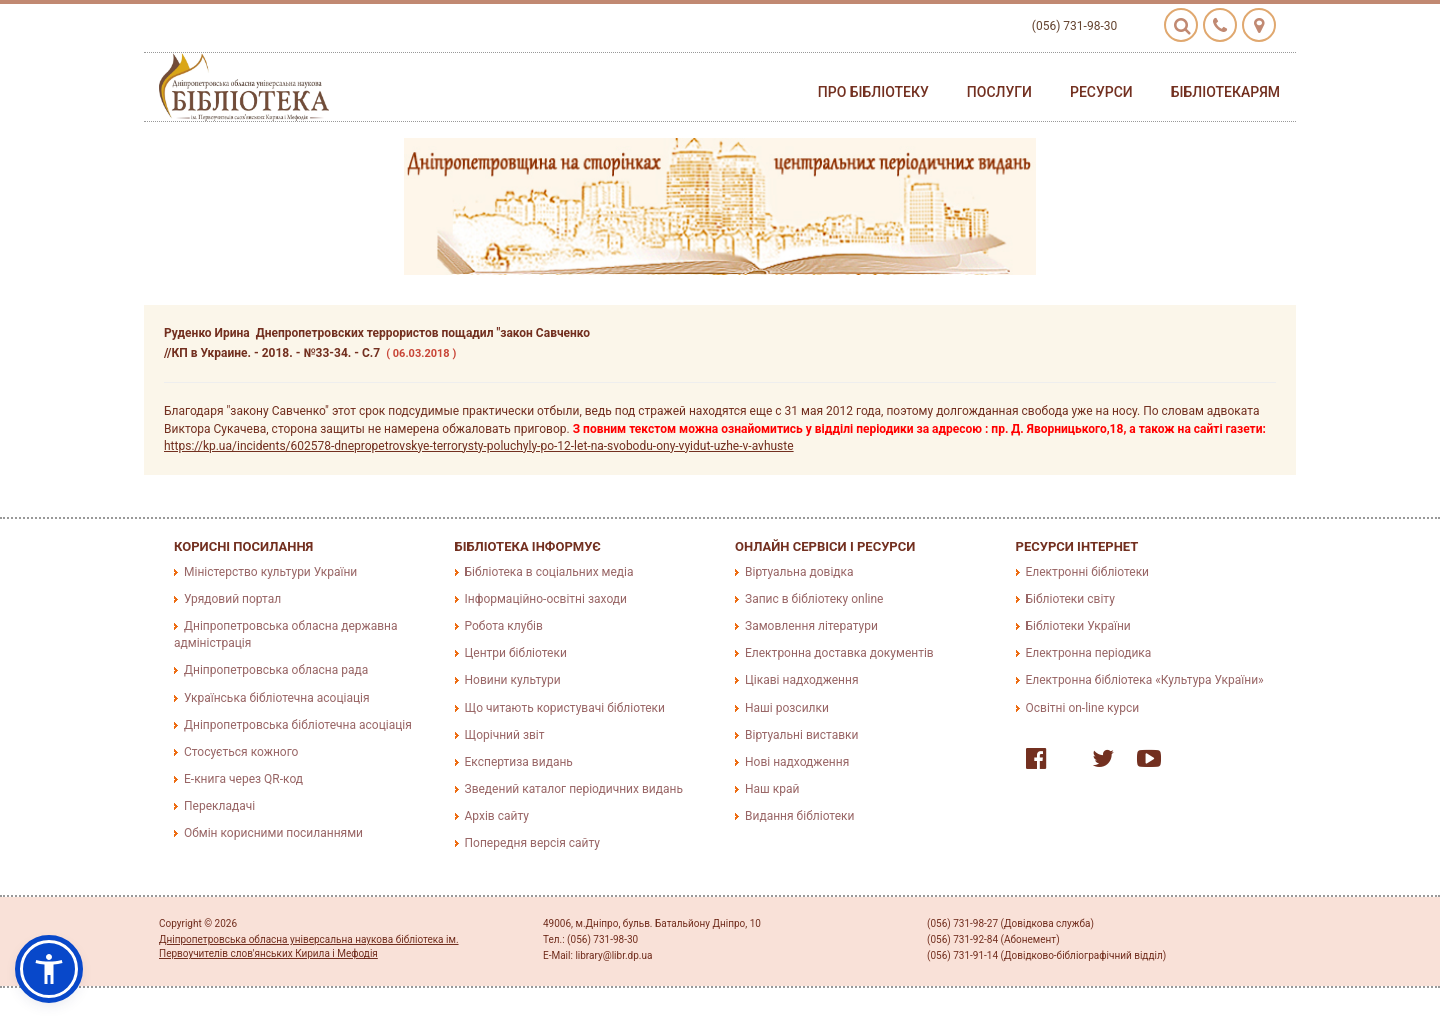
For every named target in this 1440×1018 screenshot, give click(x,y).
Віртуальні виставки (801, 735)
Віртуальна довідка (799, 572)
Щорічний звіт (505, 735)
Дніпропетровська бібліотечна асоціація (298, 725)
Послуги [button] (999, 92)
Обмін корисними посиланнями (273, 833)
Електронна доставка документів (839, 653)
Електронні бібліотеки (1088, 572)
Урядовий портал (232, 599)
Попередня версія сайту (533, 843)
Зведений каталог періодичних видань (574, 789)
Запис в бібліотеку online (814, 599)
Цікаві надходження (802, 680)
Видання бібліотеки (799, 816)
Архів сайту (497, 816)
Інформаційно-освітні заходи (546, 599)
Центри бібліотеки (516, 653)
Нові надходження (797, 762)
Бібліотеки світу (1070, 599)
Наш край (772, 789)
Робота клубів (504, 626)
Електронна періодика (1089, 653)
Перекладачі (219, 806)
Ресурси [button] (1101, 92)
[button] (49, 969)
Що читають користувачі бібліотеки (565, 708)
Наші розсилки (787, 708)
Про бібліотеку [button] (873, 92)
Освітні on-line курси (1083, 708)
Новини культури (513, 680)
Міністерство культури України (270, 572)
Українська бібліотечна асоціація (277, 698)
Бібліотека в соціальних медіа (549, 572)
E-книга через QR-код (243, 779)
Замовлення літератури (811, 626)
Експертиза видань (519, 762)
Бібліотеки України (1078, 626)
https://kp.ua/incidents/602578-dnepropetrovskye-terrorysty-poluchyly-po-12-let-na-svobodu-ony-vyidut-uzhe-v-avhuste (479, 446)
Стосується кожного (241, 752)
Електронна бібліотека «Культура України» (1145, 680)
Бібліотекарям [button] (1225, 92)
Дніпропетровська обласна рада (276, 670)
